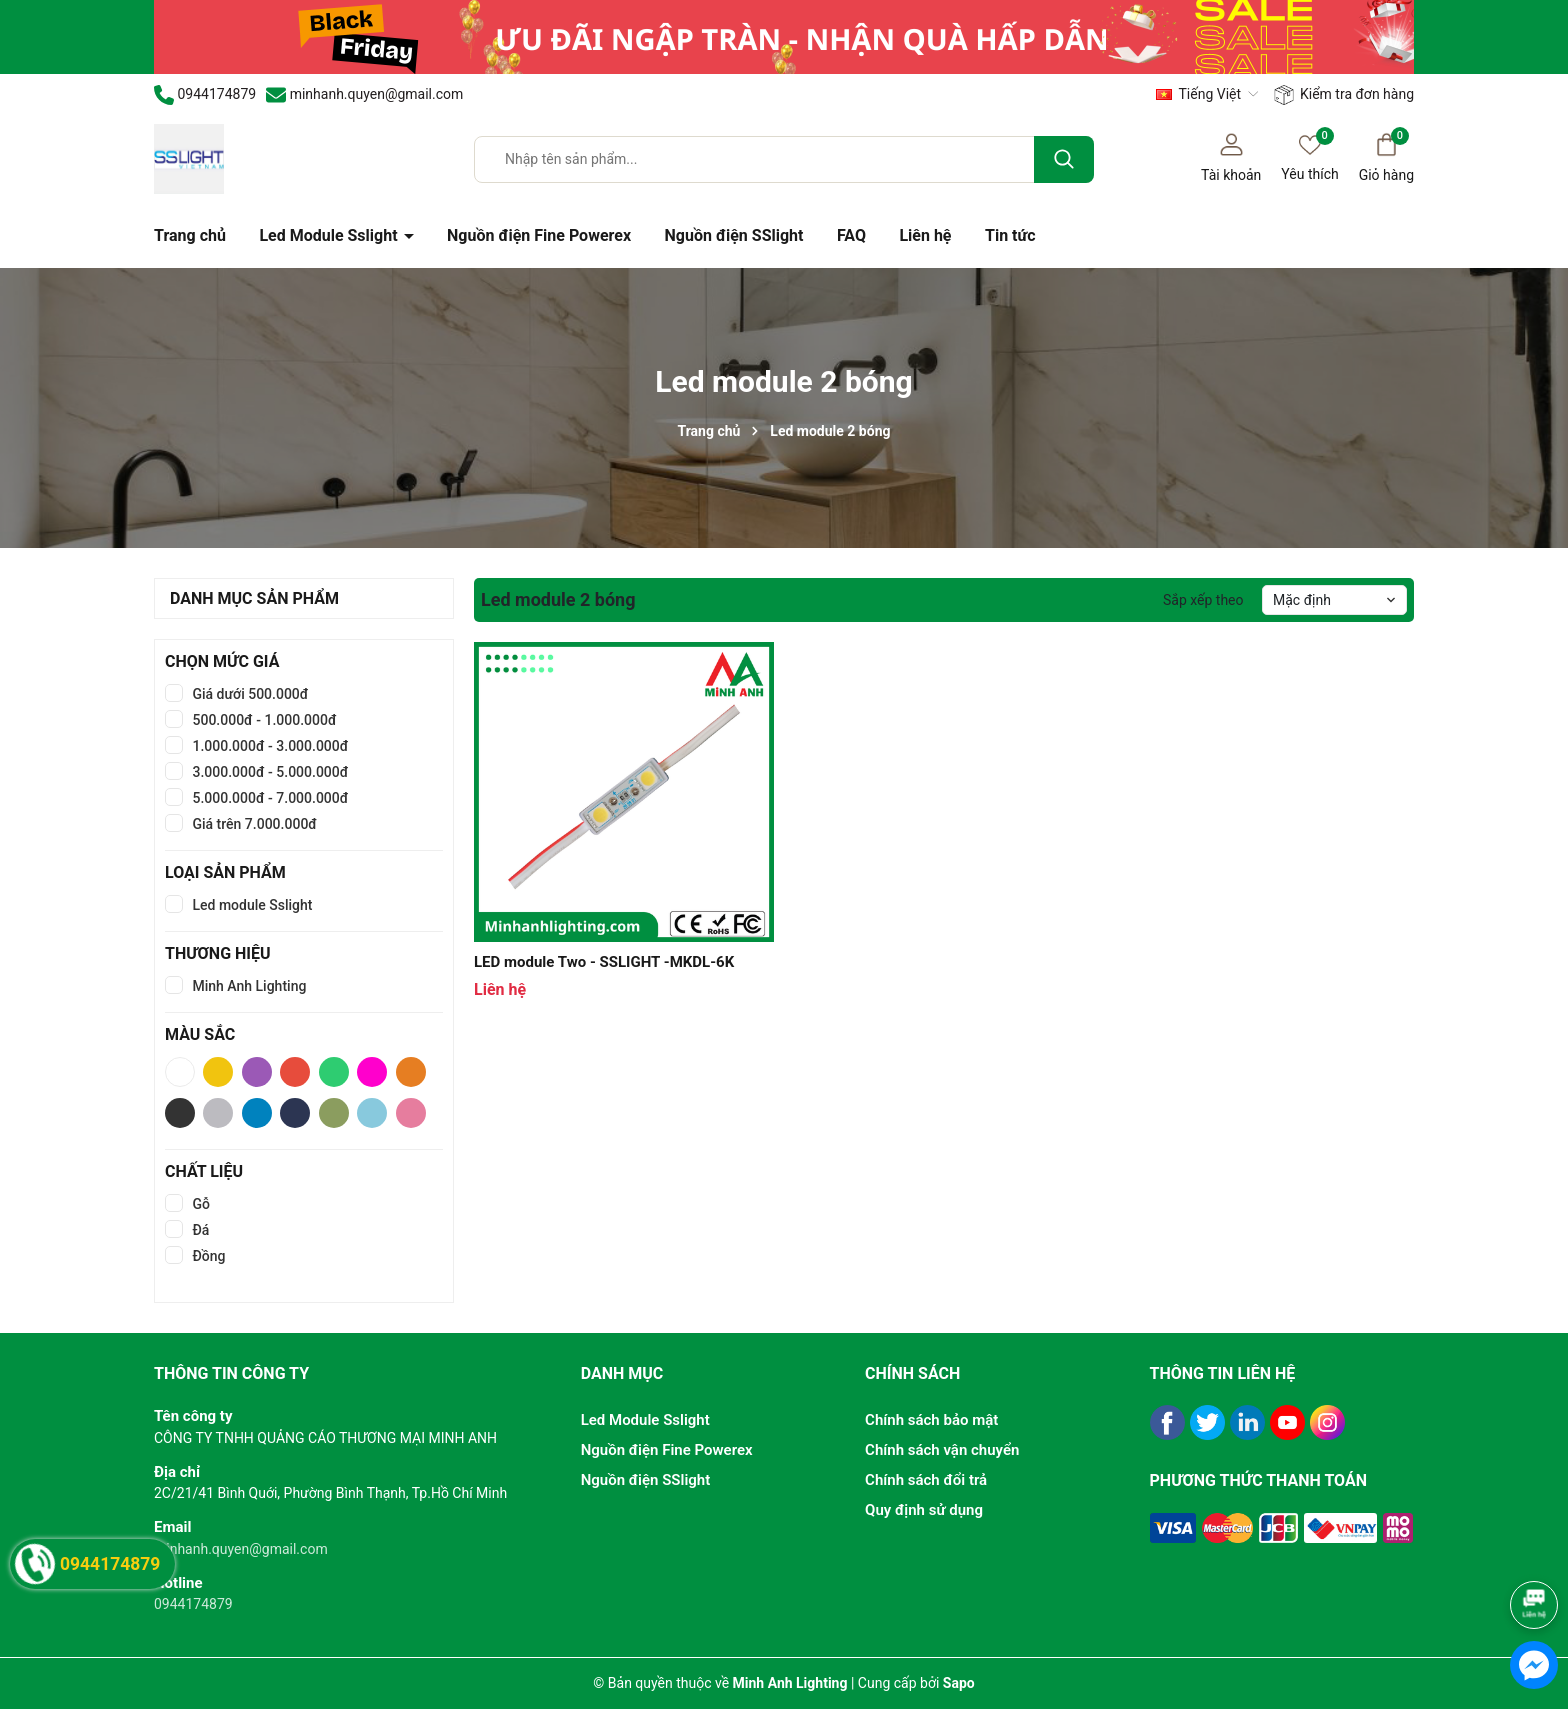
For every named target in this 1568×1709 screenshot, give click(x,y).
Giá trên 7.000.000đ (253, 824)
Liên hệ (925, 235)
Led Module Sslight (330, 235)
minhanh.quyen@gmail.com (241, 1549)
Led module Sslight (250, 905)
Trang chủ (190, 235)
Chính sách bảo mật (931, 1420)
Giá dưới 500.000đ (248, 694)
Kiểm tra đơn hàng (1344, 95)
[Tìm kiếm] (1064, 159)
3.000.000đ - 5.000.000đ (268, 772)
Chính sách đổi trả (926, 1480)
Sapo (959, 1683)
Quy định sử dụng (924, 1510)
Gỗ (199, 1204)
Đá (199, 1230)
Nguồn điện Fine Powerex (539, 235)
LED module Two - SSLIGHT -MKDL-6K (604, 962)
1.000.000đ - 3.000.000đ (268, 746)
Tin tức (1010, 235)
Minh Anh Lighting (247, 986)
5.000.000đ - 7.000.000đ (268, 798)
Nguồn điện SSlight (734, 235)
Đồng (207, 1256)
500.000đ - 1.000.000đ (263, 720)
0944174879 (193, 1604)
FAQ (851, 235)
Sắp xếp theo (1203, 600)
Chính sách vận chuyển (942, 1450)
